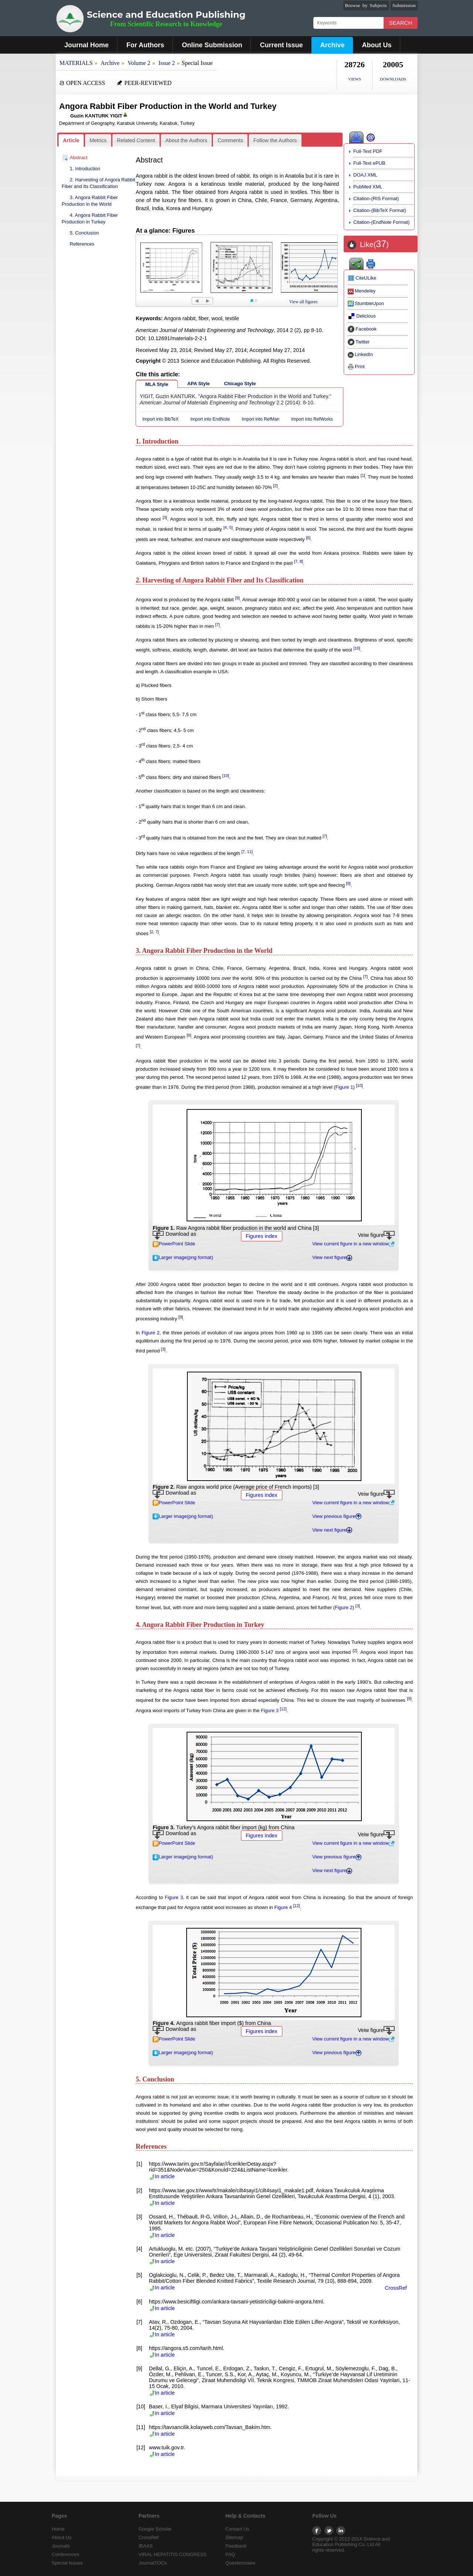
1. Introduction (85, 168)
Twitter (359, 342)
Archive (332, 45)
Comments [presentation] (230, 140)
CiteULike (362, 278)
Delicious (362, 316)
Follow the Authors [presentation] (275, 140)
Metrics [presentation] (97, 140)
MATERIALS (76, 63)
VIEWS (354, 79)
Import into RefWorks (312, 419)
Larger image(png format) (183, 1257)
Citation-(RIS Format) (376, 198)
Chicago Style (240, 383)
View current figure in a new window (353, 1243)
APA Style (198, 383)
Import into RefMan (260, 419)
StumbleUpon (366, 303)
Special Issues (67, 2563)
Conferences (65, 2554)
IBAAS (146, 2546)
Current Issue (281, 45)
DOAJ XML (365, 175)
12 (283, 1709)
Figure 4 (283, 1907)
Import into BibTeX (160, 419)
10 (357, 648)
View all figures (303, 301)
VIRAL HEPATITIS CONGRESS (173, 2554)
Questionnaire (240, 2563)
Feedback (235, 2546)
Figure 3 (270, 1710)
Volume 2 (138, 63)
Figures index (262, 1236)
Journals (61, 2546)
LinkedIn (360, 354)
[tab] (71, 140)
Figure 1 (344, 1087)
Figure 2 (151, 1332)
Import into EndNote (210, 419)
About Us (376, 45)
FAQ (230, 2554)
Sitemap (234, 2537)
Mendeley (361, 291)
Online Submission (212, 45)
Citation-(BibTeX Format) (379, 210)
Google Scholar (155, 2529)
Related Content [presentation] (136, 140)
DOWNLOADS (393, 79)
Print (356, 366)
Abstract (79, 157)
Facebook (362, 329)
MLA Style (156, 384)
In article (162, 2176)
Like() (374, 244)
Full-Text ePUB (369, 163)
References (82, 244)
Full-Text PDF (367, 151)
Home (58, 2529)
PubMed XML (367, 186)
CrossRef (396, 2288)
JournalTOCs (153, 2563)
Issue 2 (167, 63)
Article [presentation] (71, 140)
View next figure (332, 1257)
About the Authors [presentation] (186, 140)
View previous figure (336, 1516)
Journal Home (86, 45)
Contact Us (237, 2529)
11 (249, 851)
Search (400, 23)
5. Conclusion (84, 233)
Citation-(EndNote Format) (381, 222)
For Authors (145, 45)
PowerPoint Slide (174, 1243)
